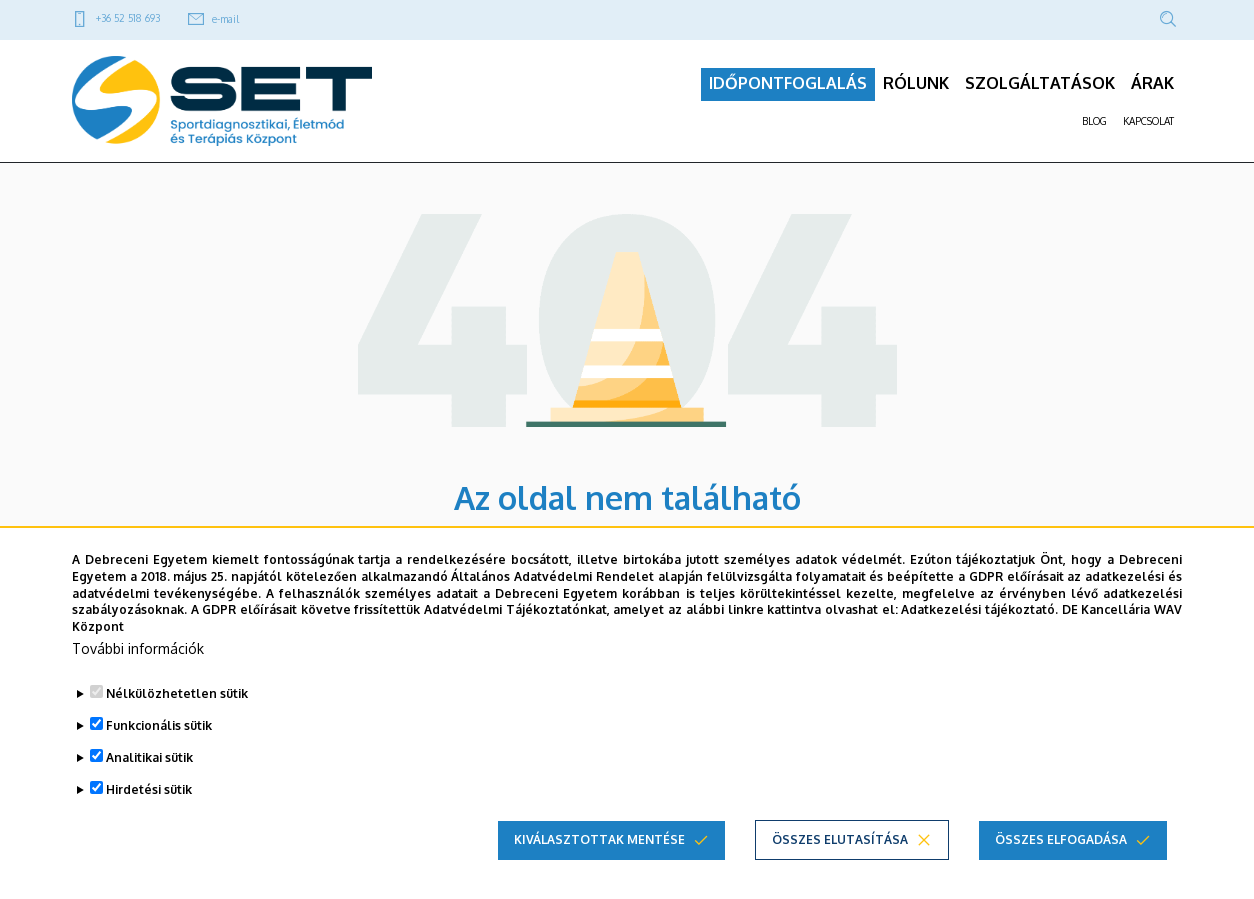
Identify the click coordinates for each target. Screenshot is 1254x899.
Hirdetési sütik (149, 789)
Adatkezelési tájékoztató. (979, 609)
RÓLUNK (916, 91)
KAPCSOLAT (1148, 129)
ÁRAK (1152, 91)
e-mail (225, 19)
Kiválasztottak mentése (599, 839)
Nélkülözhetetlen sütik (177, 693)
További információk (138, 648)
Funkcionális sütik (159, 725)
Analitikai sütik (149, 757)
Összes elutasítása (840, 839)
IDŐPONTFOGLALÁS (788, 91)
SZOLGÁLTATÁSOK (1040, 91)
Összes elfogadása (1061, 839)
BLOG (1094, 129)
